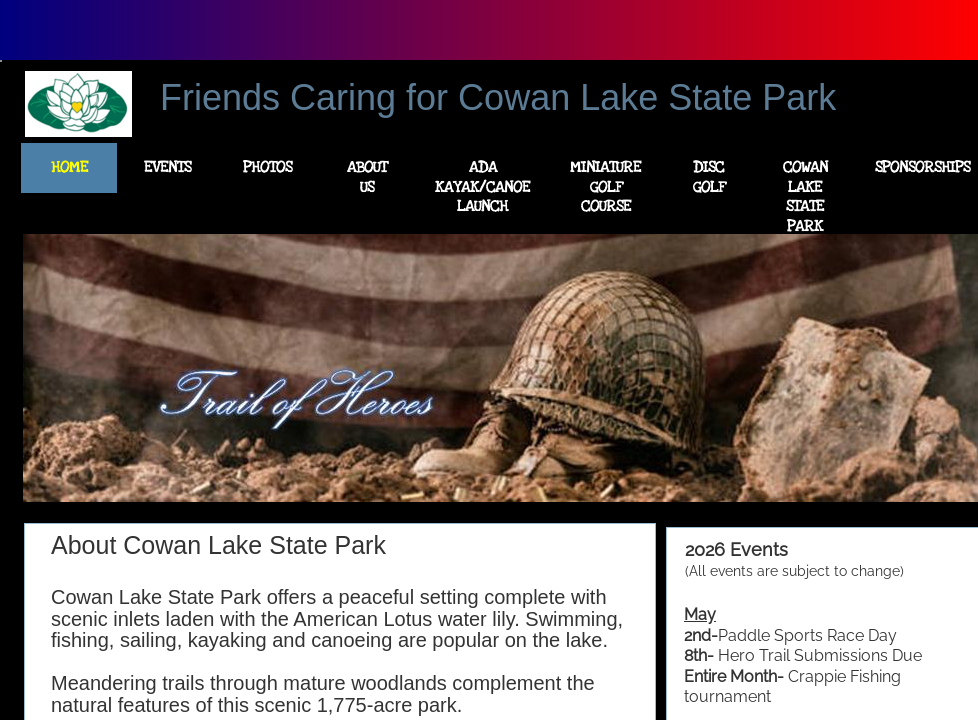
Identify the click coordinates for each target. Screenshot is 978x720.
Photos (267, 167)
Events (167, 167)
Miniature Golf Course (605, 186)
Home (69, 167)
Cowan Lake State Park (805, 196)
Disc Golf (709, 177)
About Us (367, 177)
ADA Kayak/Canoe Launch (482, 186)
